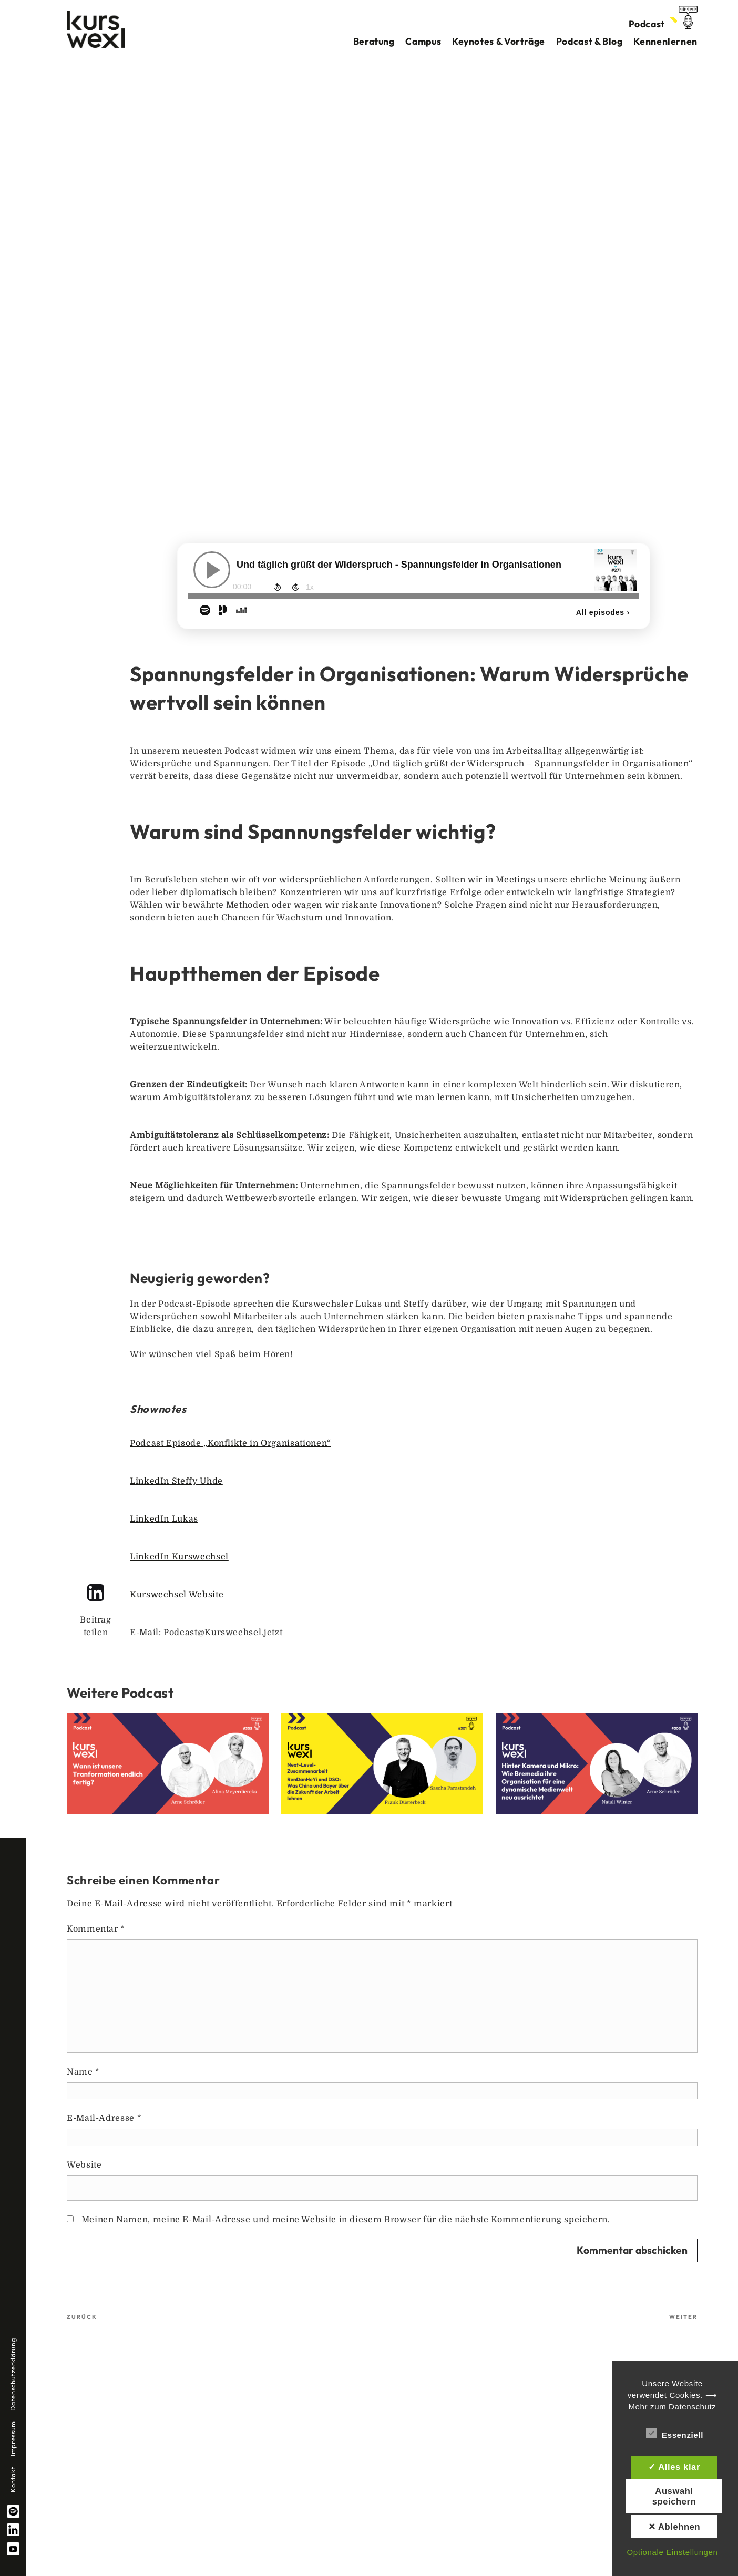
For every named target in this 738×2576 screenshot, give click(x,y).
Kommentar (96, 1929)
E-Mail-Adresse (104, 2118)
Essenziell (674, 2433)
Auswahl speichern (674, 2496)
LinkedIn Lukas (164, 1519)
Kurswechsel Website (176, 1594)
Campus (423, 41)
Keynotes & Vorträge (498, 41)
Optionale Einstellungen (672, 2552)
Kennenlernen (665, 41)
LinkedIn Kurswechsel (179, 1557)
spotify (13, 2511)
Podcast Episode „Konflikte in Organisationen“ (230, 1443)
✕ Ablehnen (674, 2526)
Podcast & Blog (589, 41)
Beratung (374, 41)
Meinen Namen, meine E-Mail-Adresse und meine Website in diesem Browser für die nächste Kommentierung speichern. (345, 2219)
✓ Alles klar (674, 2466)
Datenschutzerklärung (12, 2374)
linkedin (13, 2529)
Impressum (12, 2438)
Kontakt (12, 2479)
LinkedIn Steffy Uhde (176, 1481)
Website (84, 2165)
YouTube (13, 2548)
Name (83, 2072)
